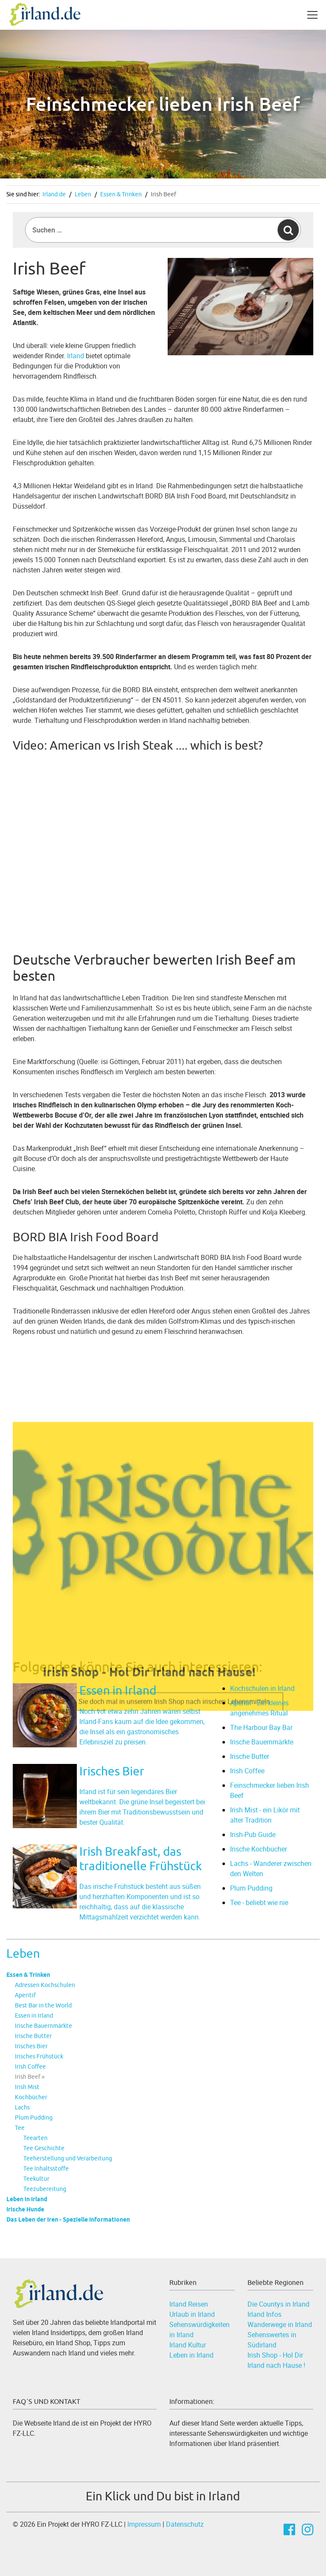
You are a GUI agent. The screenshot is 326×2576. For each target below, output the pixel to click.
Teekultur (36, 2178)
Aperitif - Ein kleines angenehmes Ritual (259, 1708)
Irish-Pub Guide (252, 1834)
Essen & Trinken (121, 194)
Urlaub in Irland (192, 2314)
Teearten (35, 2137)
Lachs (22, 2107)
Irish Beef (163, 194)
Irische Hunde (25, 2209)
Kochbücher (31, 2097)
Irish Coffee (30, 2066)
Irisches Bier (31, 2046)
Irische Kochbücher (258, 1849)
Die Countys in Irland (278, 2304)
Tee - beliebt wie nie (259, 1902)
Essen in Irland (34, 2015)
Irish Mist (27, 2086)
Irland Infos (264, 2314)
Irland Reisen (188, 2304)
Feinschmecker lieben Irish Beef (269, 1790)
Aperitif (25, 1995)
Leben (83, 194)
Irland (75, 355)
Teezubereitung (44, 2188)
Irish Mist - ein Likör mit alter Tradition (265, 1815)
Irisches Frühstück (39, 2056)
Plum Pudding (34, 2117)
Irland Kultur (187, 2345)
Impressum (144, 2524)
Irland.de (54, 194)
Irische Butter (33, 2035)
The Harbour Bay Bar (261, 1727)
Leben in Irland (26, 2199)
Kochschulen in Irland (262, 1688)
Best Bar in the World (43, 2005)
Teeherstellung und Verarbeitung (67, 2158)
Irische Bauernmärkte (43, 2025)
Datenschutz (185, 2524)
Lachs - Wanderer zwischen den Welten (271, 1868)
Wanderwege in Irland (279, 2324)
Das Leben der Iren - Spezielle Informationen (68, 2219)
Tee (20, 2127)
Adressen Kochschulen (45, 1985)
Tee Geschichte (44, 2148)
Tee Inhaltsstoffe (46, 2168)
